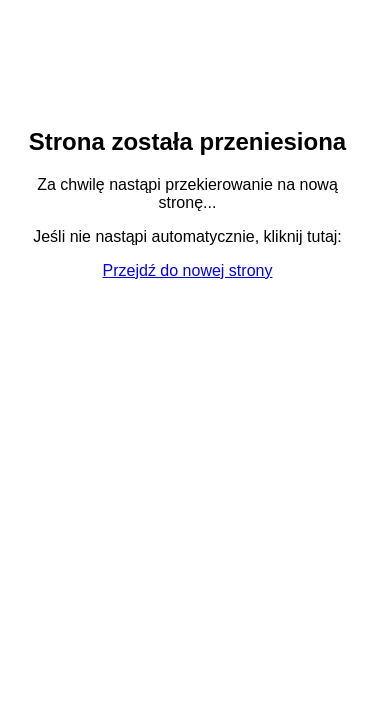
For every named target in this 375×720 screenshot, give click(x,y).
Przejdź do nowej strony (188, 270)
